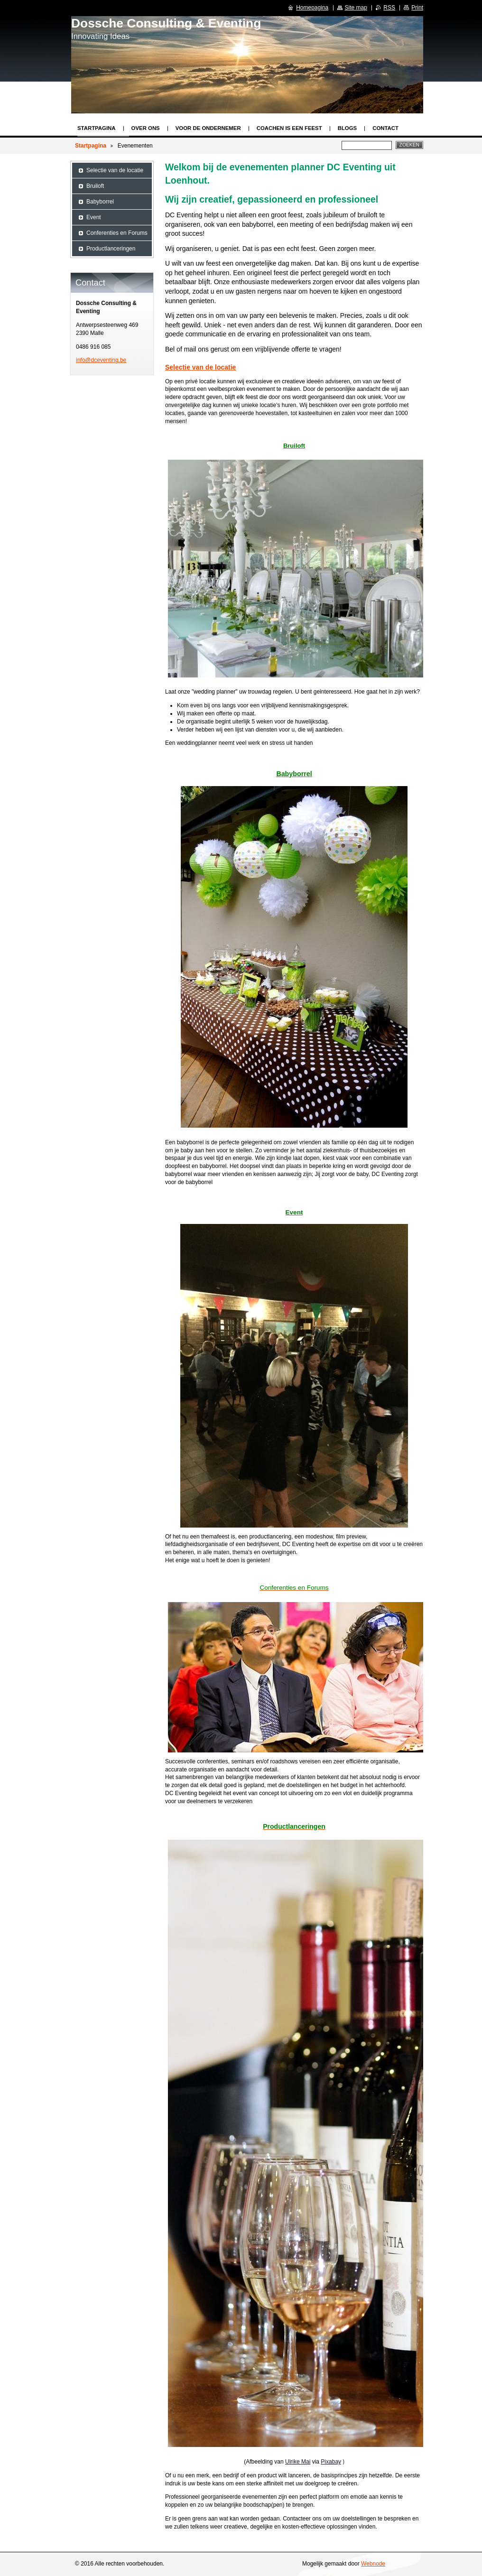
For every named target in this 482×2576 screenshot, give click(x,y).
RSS (389, 7)
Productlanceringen (110, 248)
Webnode (373, 2563)
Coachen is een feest (289, 128)
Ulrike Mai (297, 2461)
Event (93, 217)
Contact (385, 128)
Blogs (347, 128)
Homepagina (312, 7)
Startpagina (96, 128)
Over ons (145, 128)
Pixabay (331, 2461)
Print (417, 7)
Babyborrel (100, 201)
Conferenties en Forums (117, 233)
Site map (356, 7)
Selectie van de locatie (200, 367)
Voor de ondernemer (208, 128)
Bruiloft (95, 186)
